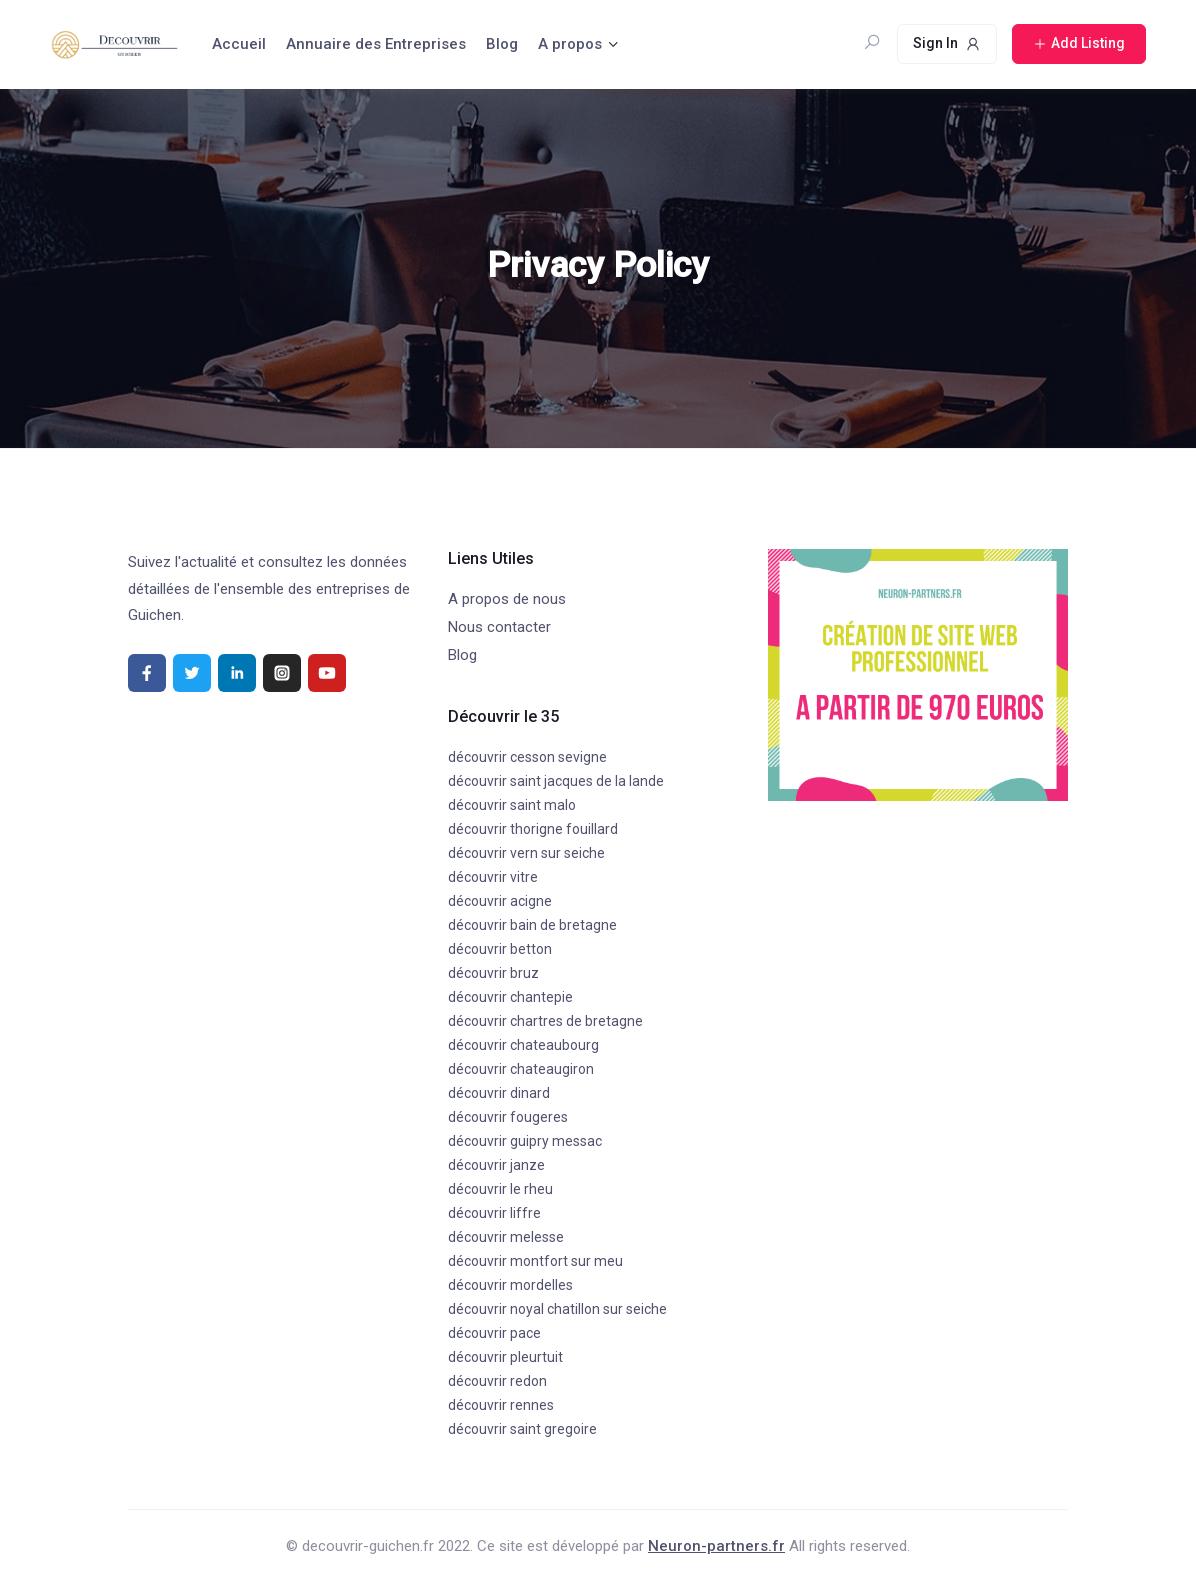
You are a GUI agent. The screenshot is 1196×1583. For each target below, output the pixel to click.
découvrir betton (500, 949)
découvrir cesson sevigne (527, 757)
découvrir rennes (501, 1405)
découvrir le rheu (500, 1189)
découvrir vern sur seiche (526, 853)
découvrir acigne (500, 901)
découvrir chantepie (510, 997)
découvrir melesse (506, 1237)
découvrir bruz (493, 973)
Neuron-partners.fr (716, 1546)
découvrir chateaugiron (521, 1069)
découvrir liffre (494, 1213)
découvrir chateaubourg (523, 1045)
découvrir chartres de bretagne (545, 1021)
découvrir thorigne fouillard (533, 829)
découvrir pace (494, 1333)
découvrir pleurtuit (505, 1357)
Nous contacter (499, 627)
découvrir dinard (499, 1093)
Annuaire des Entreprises (376, 44)
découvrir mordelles (510, 1285)
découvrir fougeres (508, 1117)
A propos (570, 44)
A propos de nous (507, 599)
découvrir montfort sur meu (535, 1261)
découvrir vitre (493, 877)
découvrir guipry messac (525, 1141)
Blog (502, 44)
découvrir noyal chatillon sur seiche (557, 1309)
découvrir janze (496, 1165)
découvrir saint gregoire (522, 1429)
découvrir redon (497, 1381)
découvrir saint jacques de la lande (556, 781)
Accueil (239, 44)
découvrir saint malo (512, 805)
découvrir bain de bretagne (532, 925)
